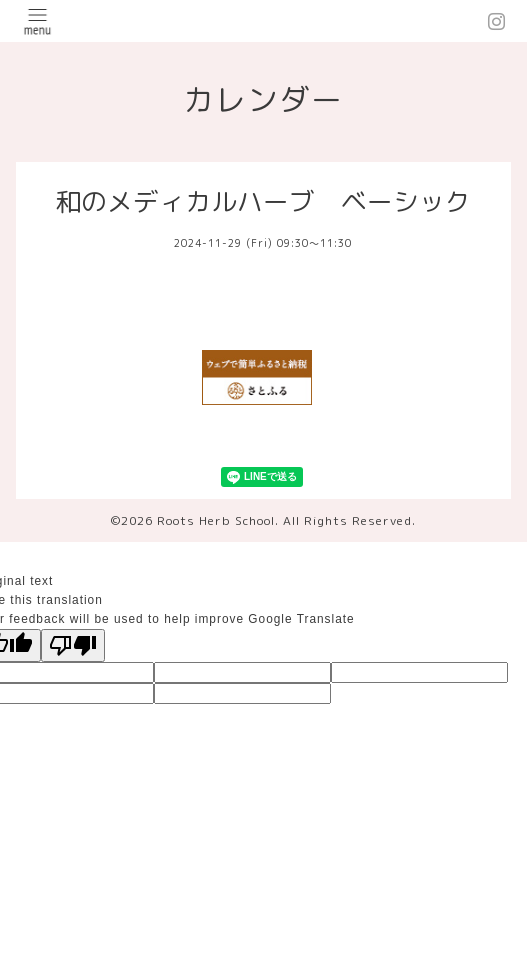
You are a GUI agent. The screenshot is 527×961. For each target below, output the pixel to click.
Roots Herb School (216, 520)
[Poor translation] (73, 645)
